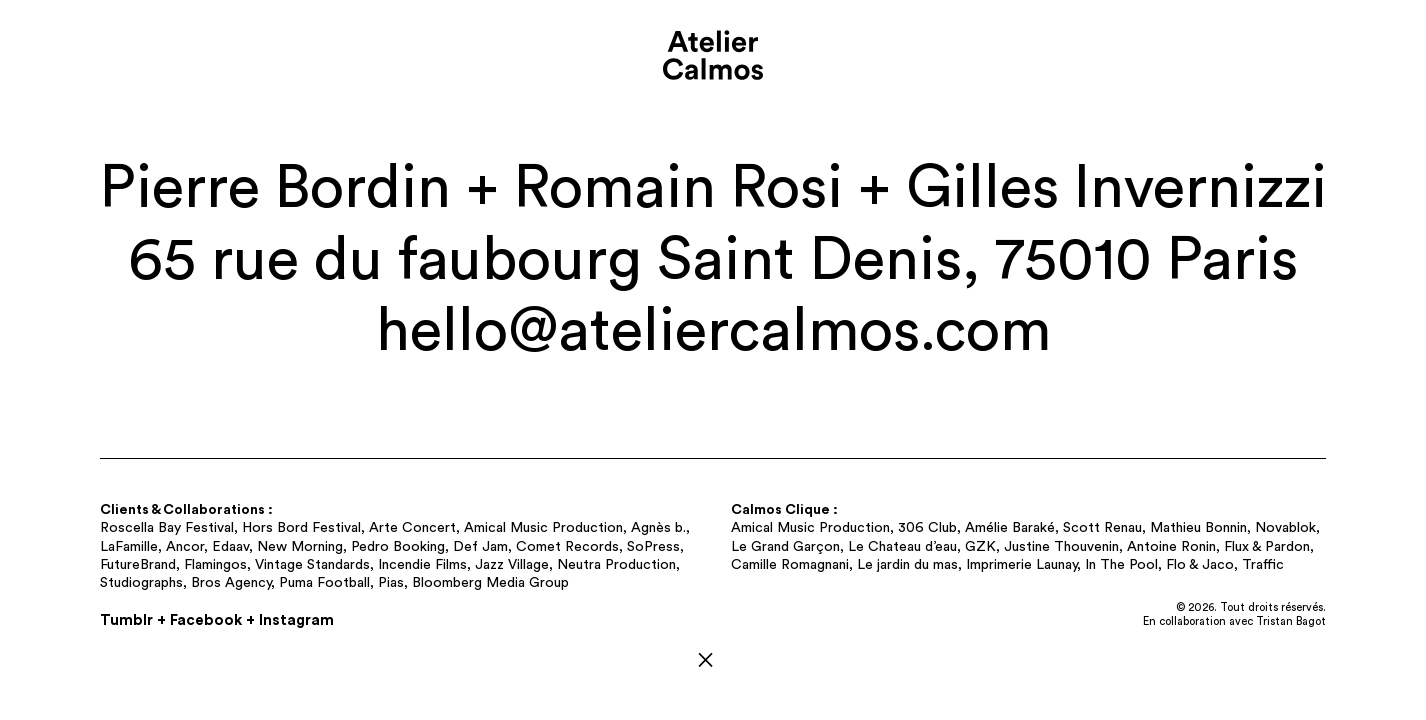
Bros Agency (231, 583)
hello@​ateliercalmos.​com (713, 331)
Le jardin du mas (907, 565)
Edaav (230, 547)
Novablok (1285, 528)
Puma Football (324, 583)
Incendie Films (422, 565)
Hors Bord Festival (301, 528)
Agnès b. (658, 528)
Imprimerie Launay (1021, 565)
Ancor (185, 547)
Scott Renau (1102, 528)
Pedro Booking (398, 547)
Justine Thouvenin (1061, 547)
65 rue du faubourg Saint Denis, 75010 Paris (713, 260)
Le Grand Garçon (785, 547)
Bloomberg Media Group (490, 583)
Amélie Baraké (1010, 528)
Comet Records (567, 547)
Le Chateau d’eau (902, 547)
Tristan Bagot (1291, 621)
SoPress (653, 547)
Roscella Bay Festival (167, 528)
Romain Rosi (678, 188)
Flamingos (215, 565)
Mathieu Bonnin (1198, 528)
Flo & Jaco (1200, 565)
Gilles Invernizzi (1116, 188)
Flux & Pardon (1267, 547)
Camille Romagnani (790, 565)
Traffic (1263, 565)
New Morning (300, 547)
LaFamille (129, 547)
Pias (391, 583)
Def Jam (480, 547)
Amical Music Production (543, 528)
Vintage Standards (312, 565)
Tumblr (126, 620)
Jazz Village (512, 565)
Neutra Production (616, 565)
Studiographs (141, 583)
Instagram (296, 620)
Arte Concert (412, 528)
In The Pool (1121, 565)
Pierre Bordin (275, 188)
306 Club (927, 528)
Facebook (206, 620)
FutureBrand (138, 565)
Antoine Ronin (1171, 547)
